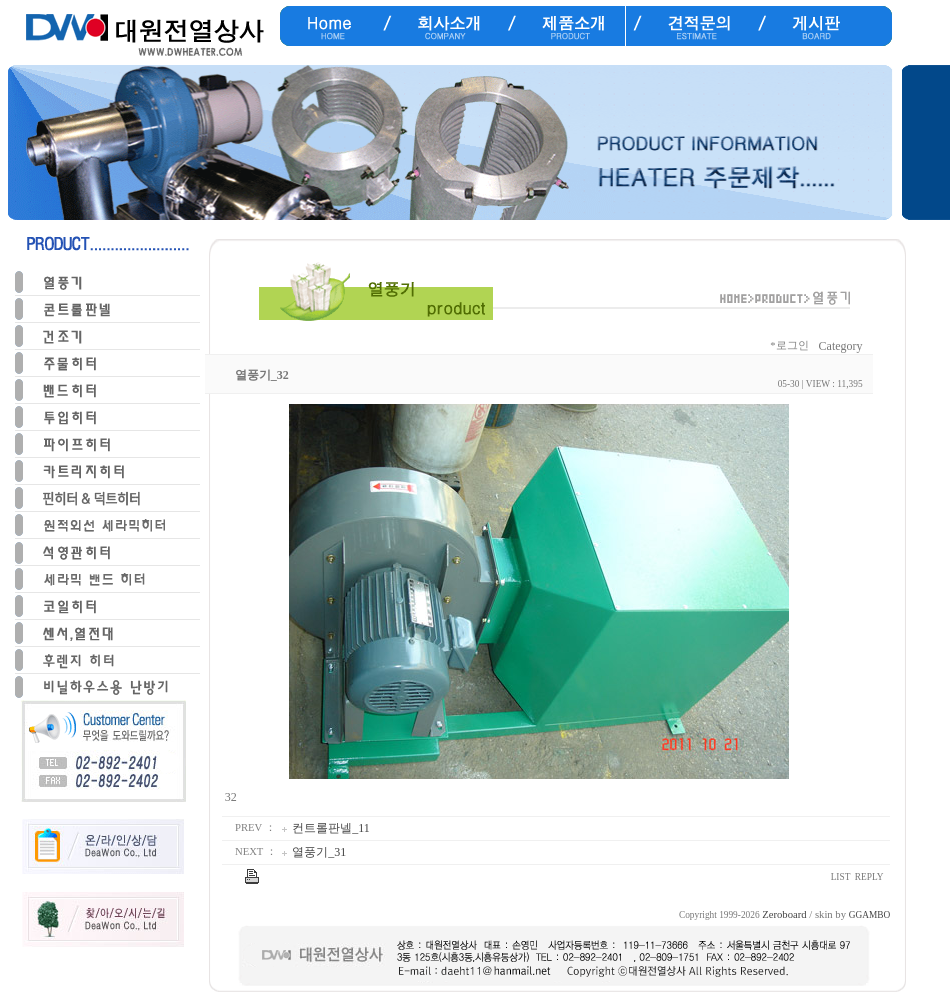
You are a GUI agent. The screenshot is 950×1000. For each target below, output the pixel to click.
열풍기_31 (319, 852)
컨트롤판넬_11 (331, 828)
